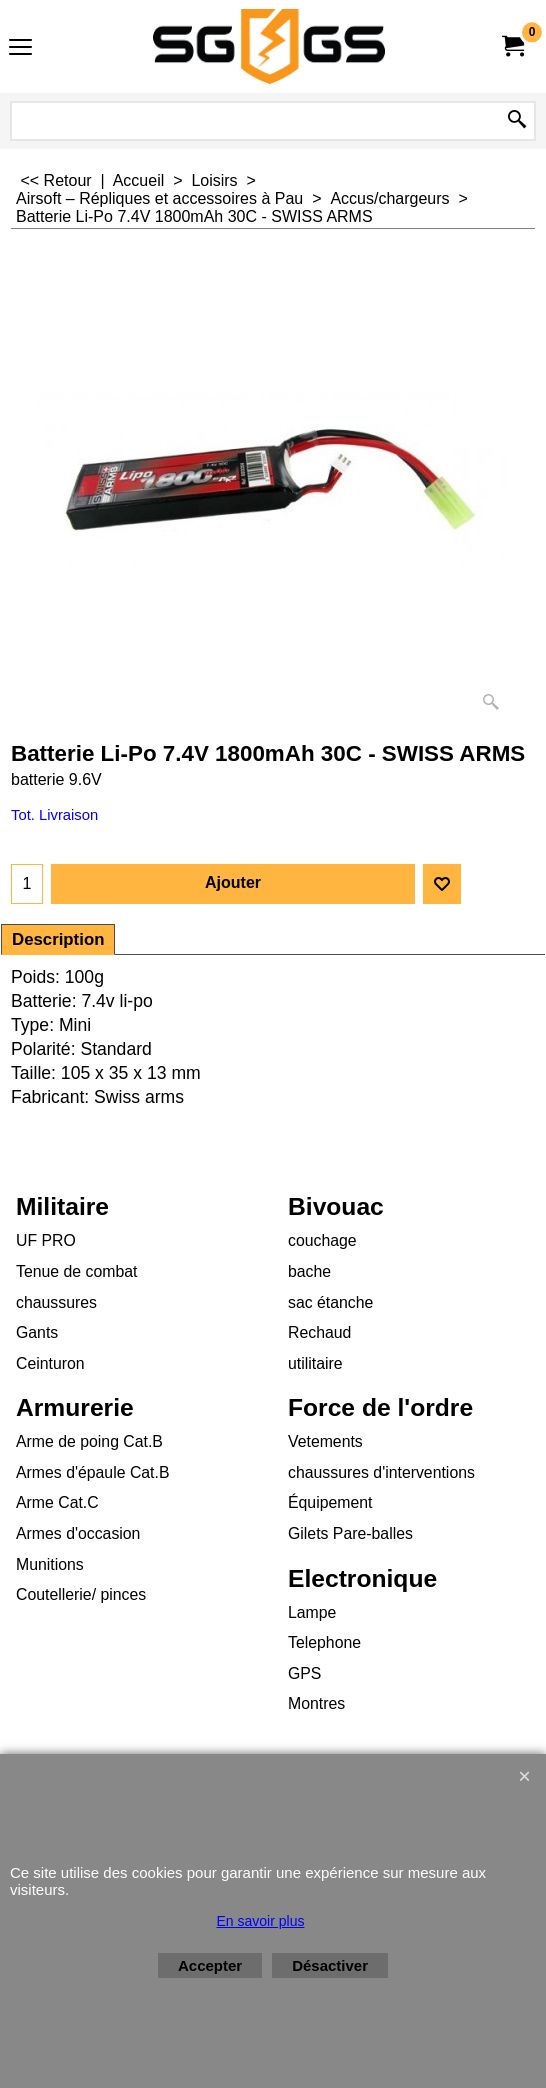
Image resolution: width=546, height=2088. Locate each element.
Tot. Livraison (54, 815)
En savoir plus (261, 1921)
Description (58, 939)
